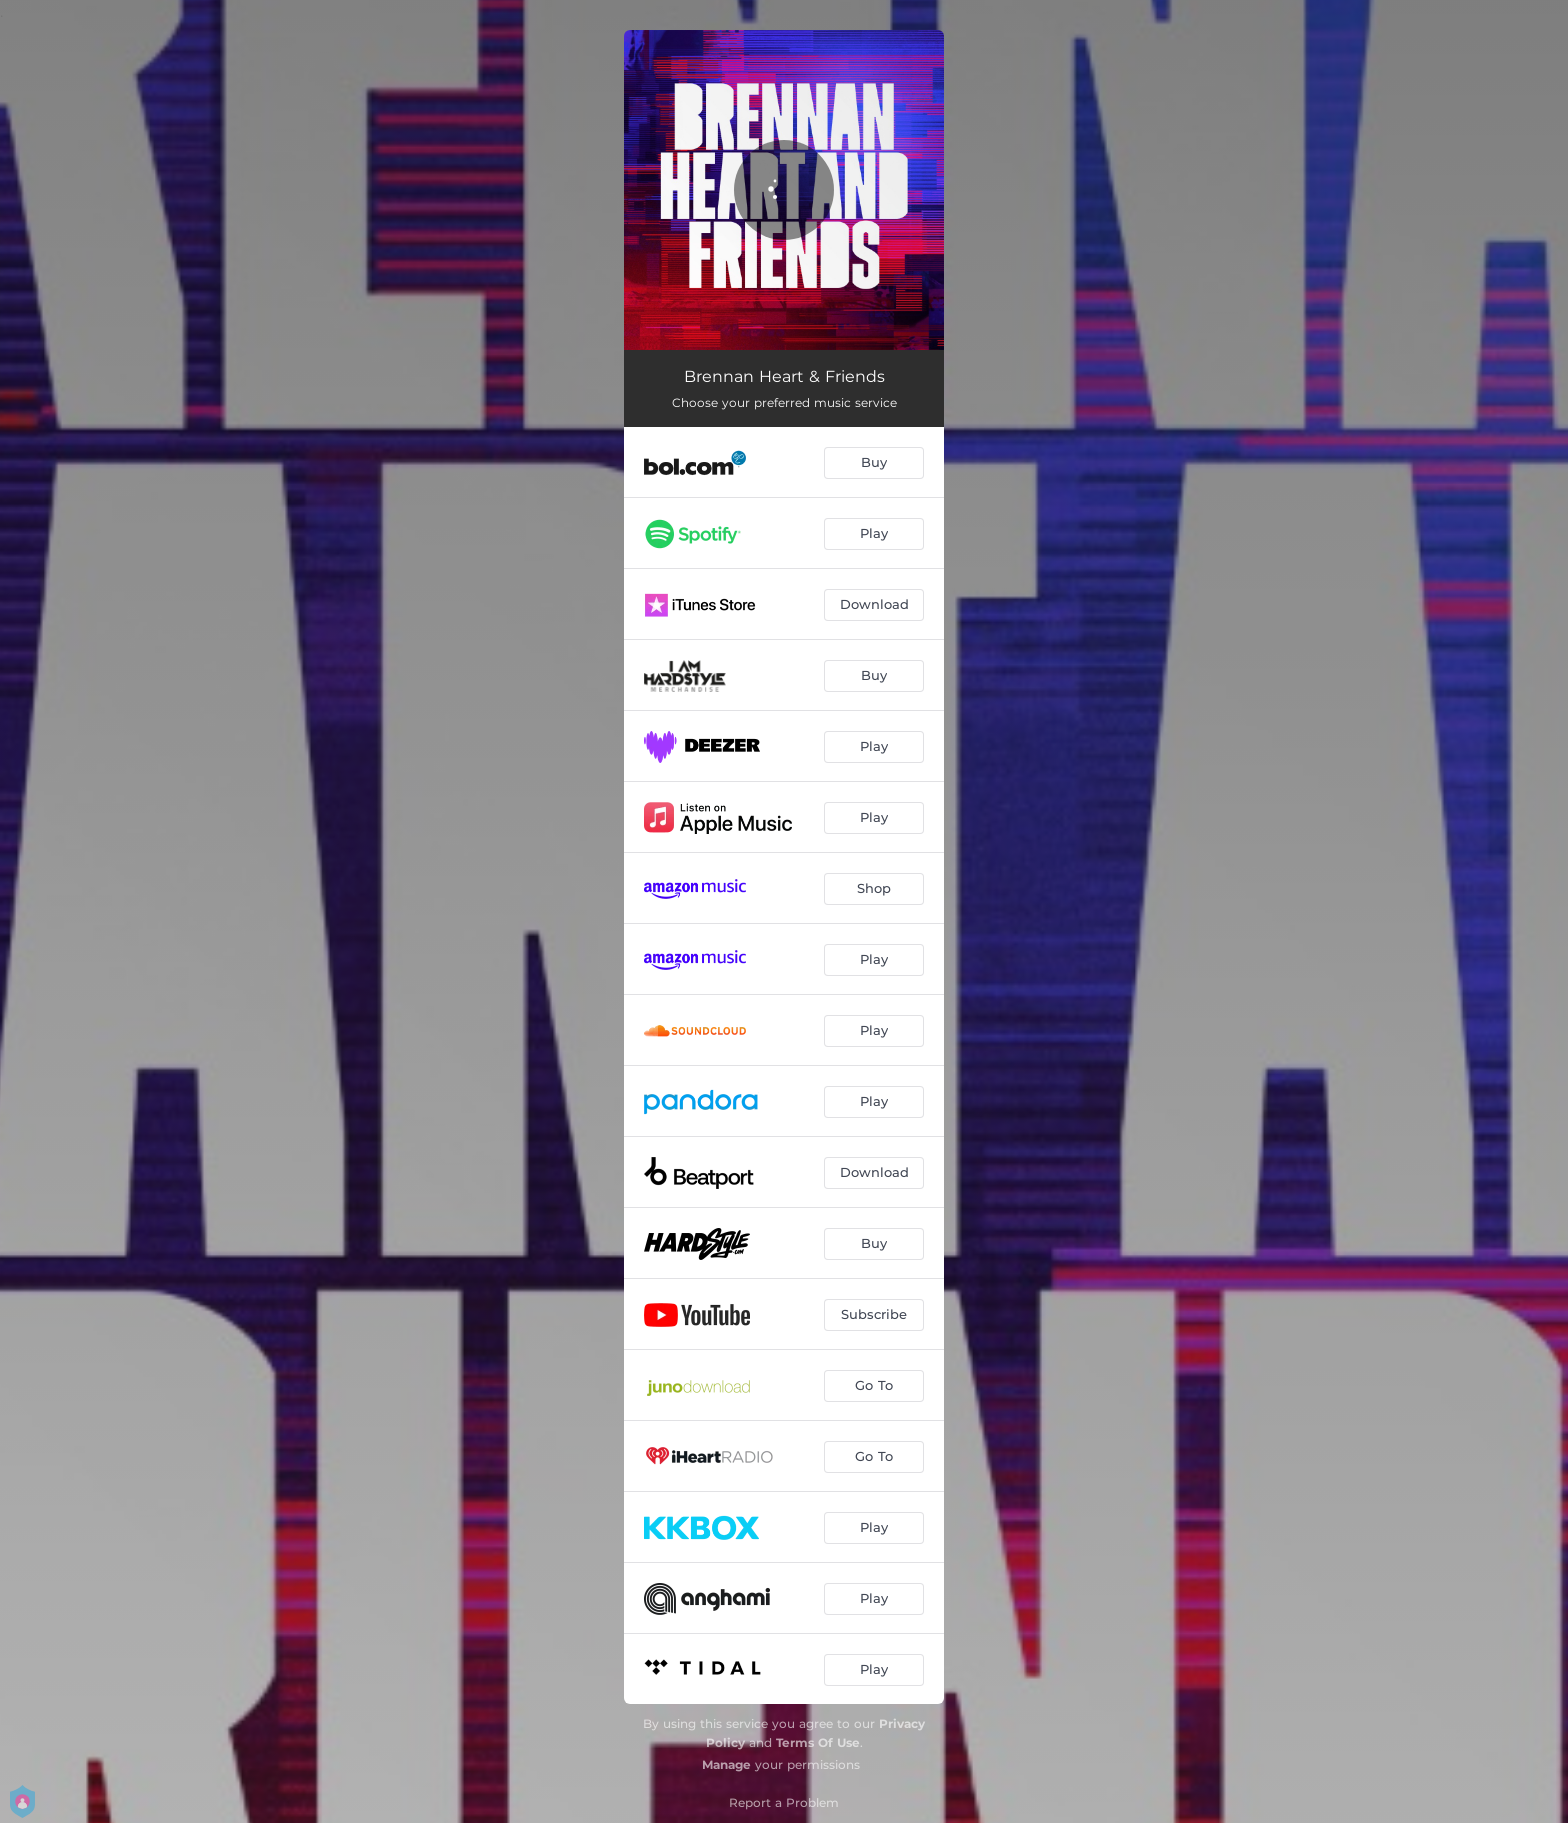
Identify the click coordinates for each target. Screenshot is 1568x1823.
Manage (726, 1764)
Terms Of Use (818, 1742)
